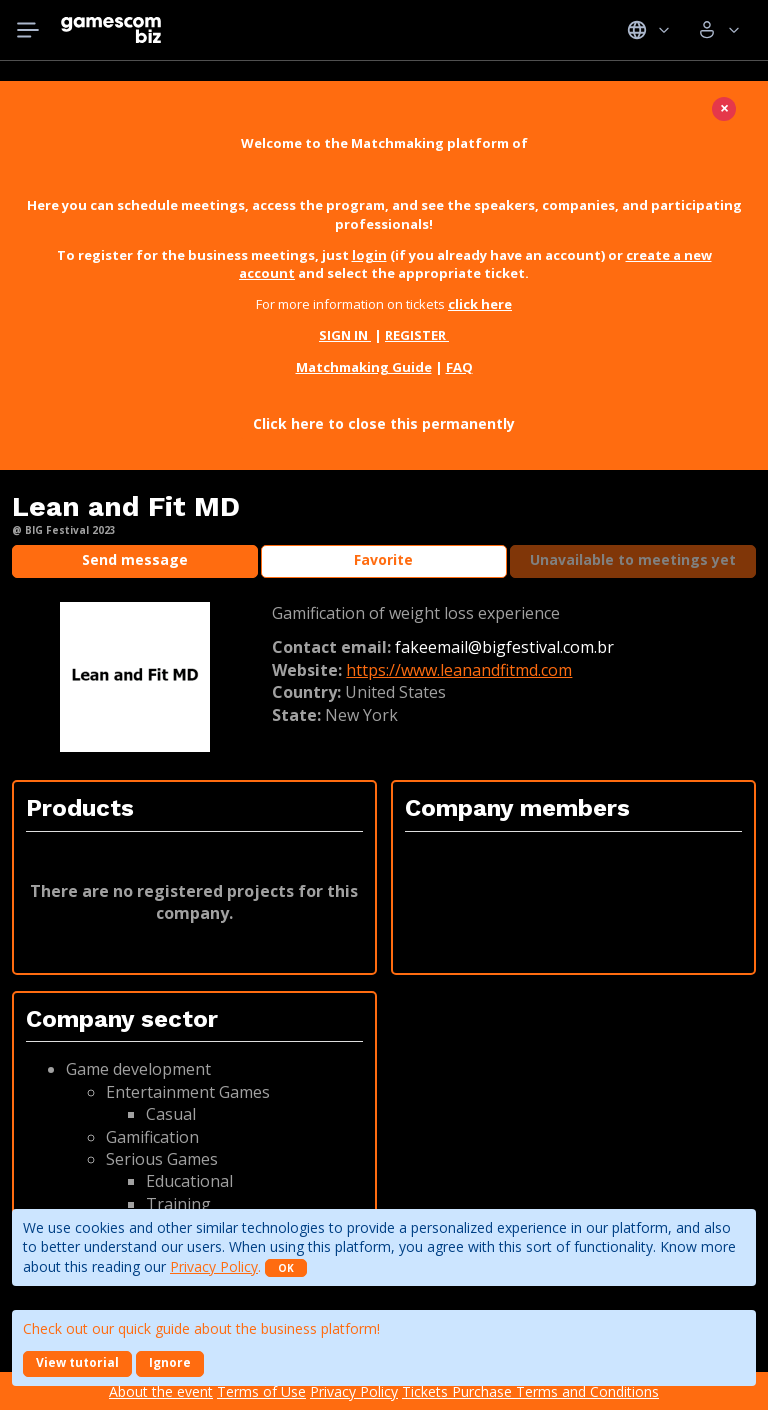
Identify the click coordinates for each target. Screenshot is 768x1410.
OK (286, 1268)
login (369, 255)
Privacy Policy (214, 1266)
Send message (135, 559)
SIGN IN (345, 335)
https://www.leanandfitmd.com (459, 670)
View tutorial (77, 1362)
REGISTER (417, 335)
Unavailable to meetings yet (633, 559)
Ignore (170, 1362)
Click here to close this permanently (384, 423)
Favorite (383, 559)
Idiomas (648, 30)
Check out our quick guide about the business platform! (201, 1328)
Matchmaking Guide (364, 367)
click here (480, 304)
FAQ (459, 367)
